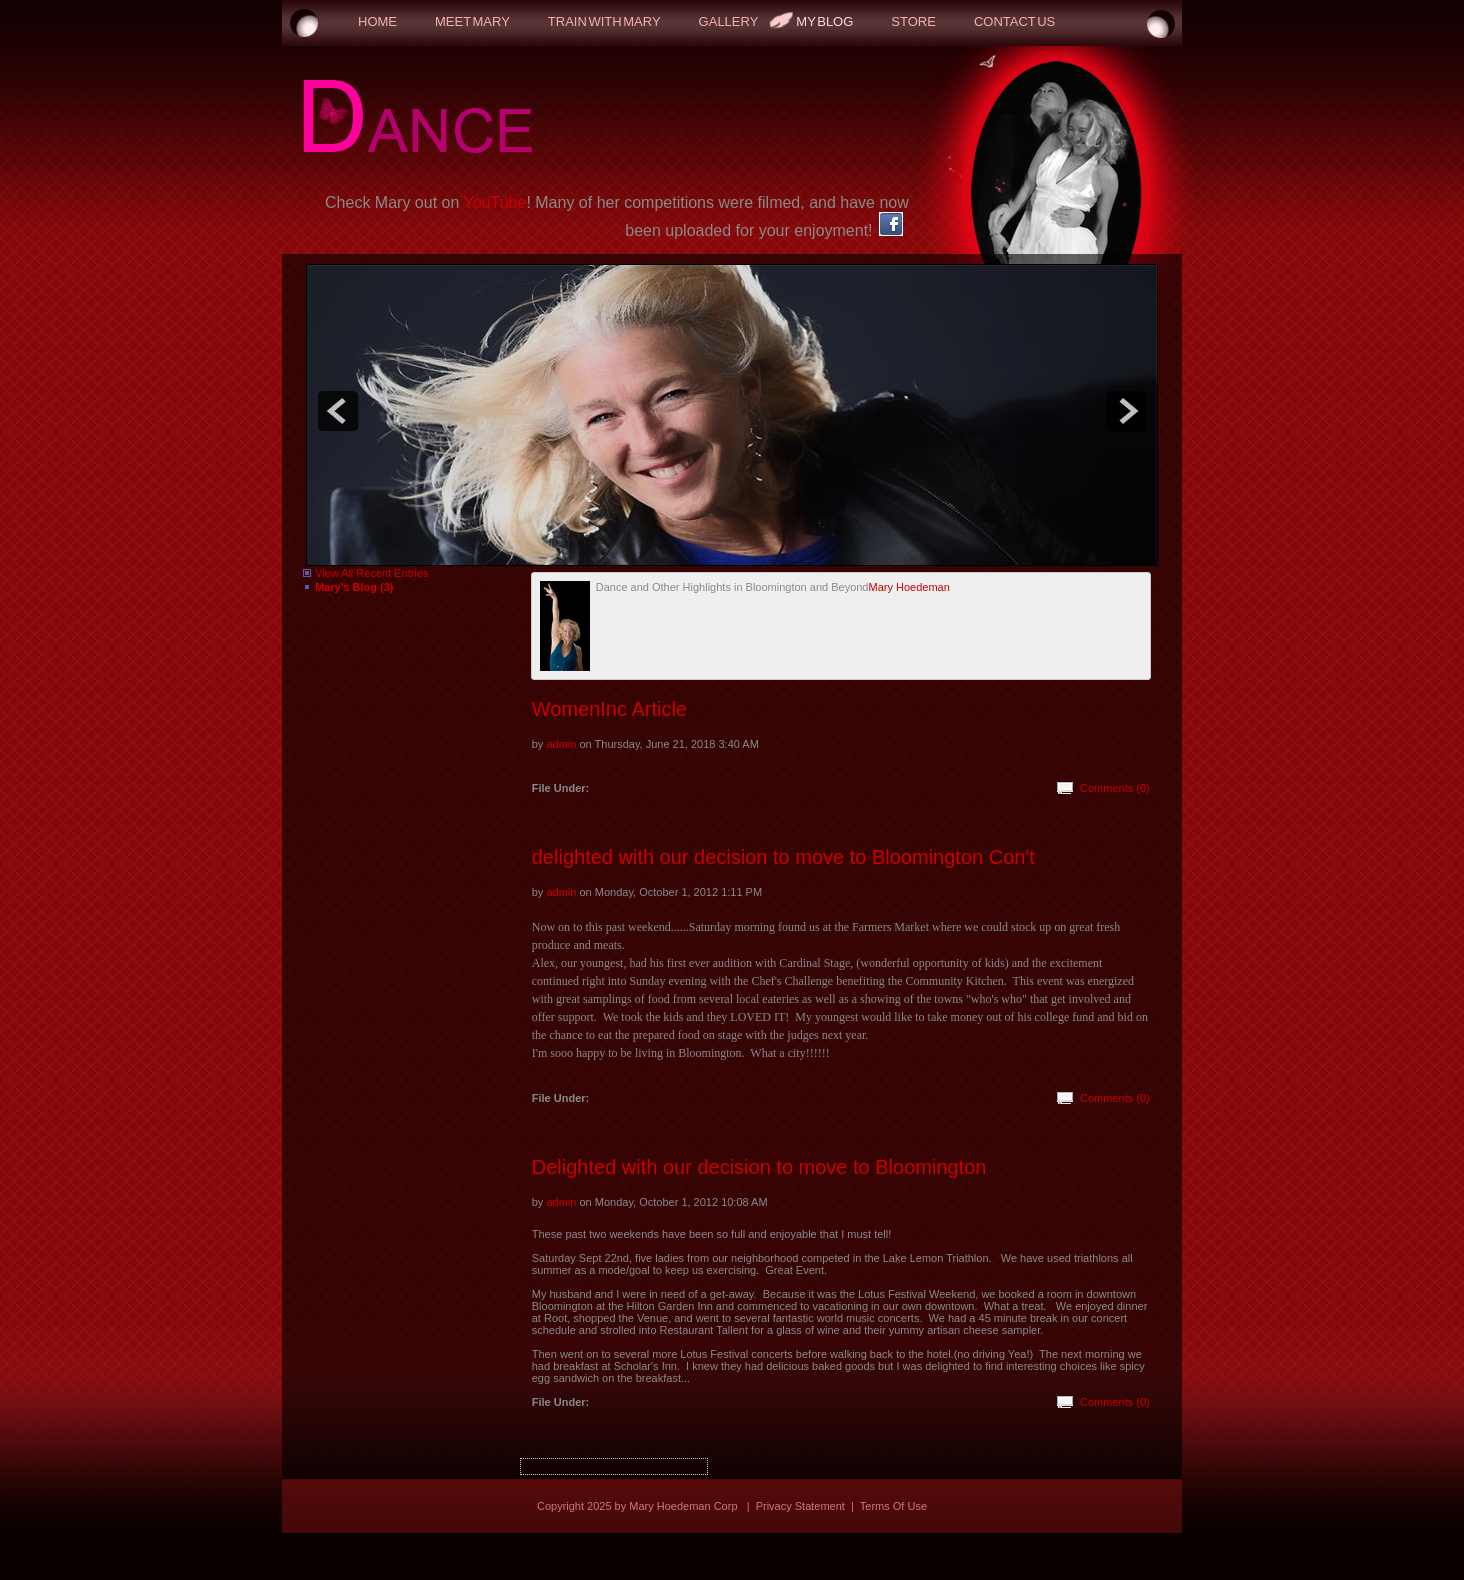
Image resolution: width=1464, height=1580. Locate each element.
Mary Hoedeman (908, 587)
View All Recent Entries (372, 573)
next (1126, 411)
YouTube (495, 202)
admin (561, 744)
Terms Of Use (893, 1506)
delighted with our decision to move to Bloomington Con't (783, 857)
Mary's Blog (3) (354, 587)
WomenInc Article (609, 709)
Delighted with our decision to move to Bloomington (759, 1167)
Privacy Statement (800, 1506)
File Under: (560, 788)
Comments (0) (1115, 788)
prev (338, 411)
